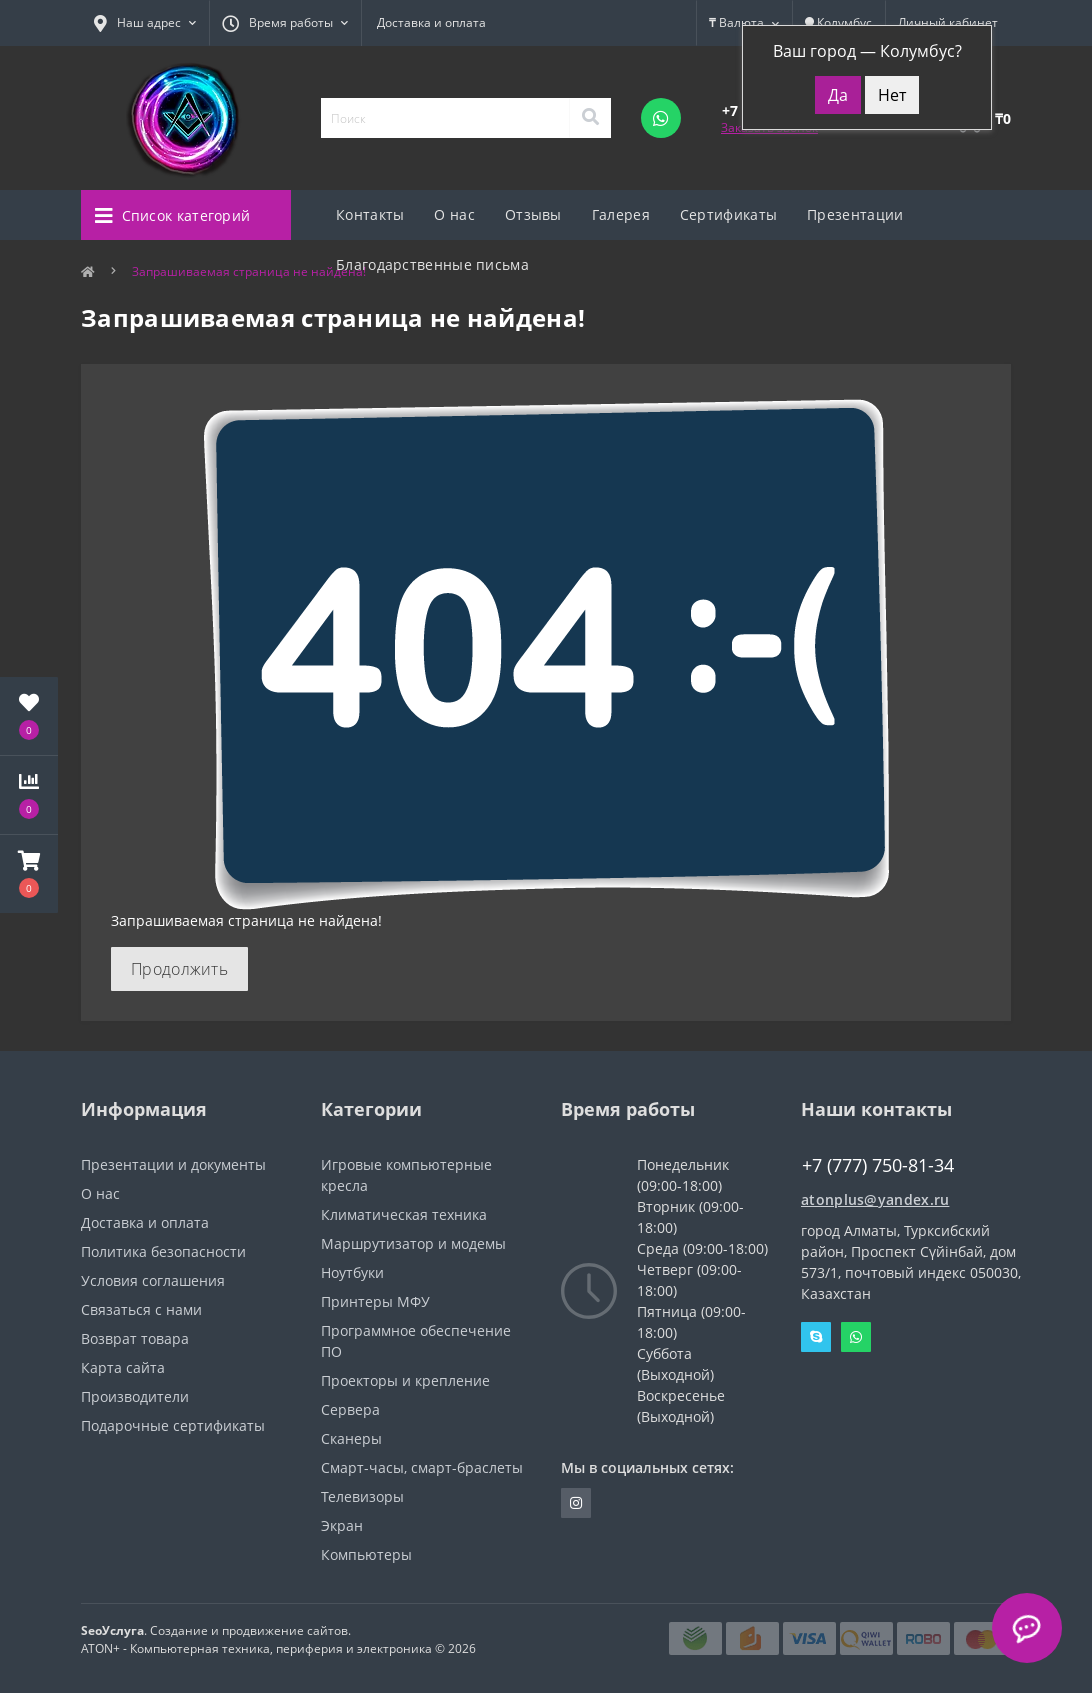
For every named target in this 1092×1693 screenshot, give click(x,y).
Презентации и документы (173, 1164)
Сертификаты (728, 214)
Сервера (350, 1409)
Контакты (370, 214)
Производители (135, 1396)
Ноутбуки (352, 1272)
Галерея (621, 214)
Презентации (855, 214)
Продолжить (179, 969)
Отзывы (533, 214)
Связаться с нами (141, 1309)
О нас (454, 214)
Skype (816, 1337)
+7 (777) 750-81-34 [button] (878, 1165)
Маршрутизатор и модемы (413, 1243)
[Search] (590, 118)
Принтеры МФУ (375, 1301)
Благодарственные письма (432, 264)
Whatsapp (856, 1337)
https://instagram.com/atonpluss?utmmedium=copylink (576, 1503)
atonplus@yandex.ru (875, 1199)
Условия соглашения (153, 1280)
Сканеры (351, 1438)
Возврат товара (135, 1338)
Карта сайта (123, 1367)
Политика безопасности (163, 1251)
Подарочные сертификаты (173, 1425)
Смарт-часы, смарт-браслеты (422, 1467)
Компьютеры (366, 1554)
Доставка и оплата (431, 22)
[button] (29, 874)
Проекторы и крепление (405, 1380)
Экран (342, 1525)
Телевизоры (362, 1496)
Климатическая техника (404, 1214)
